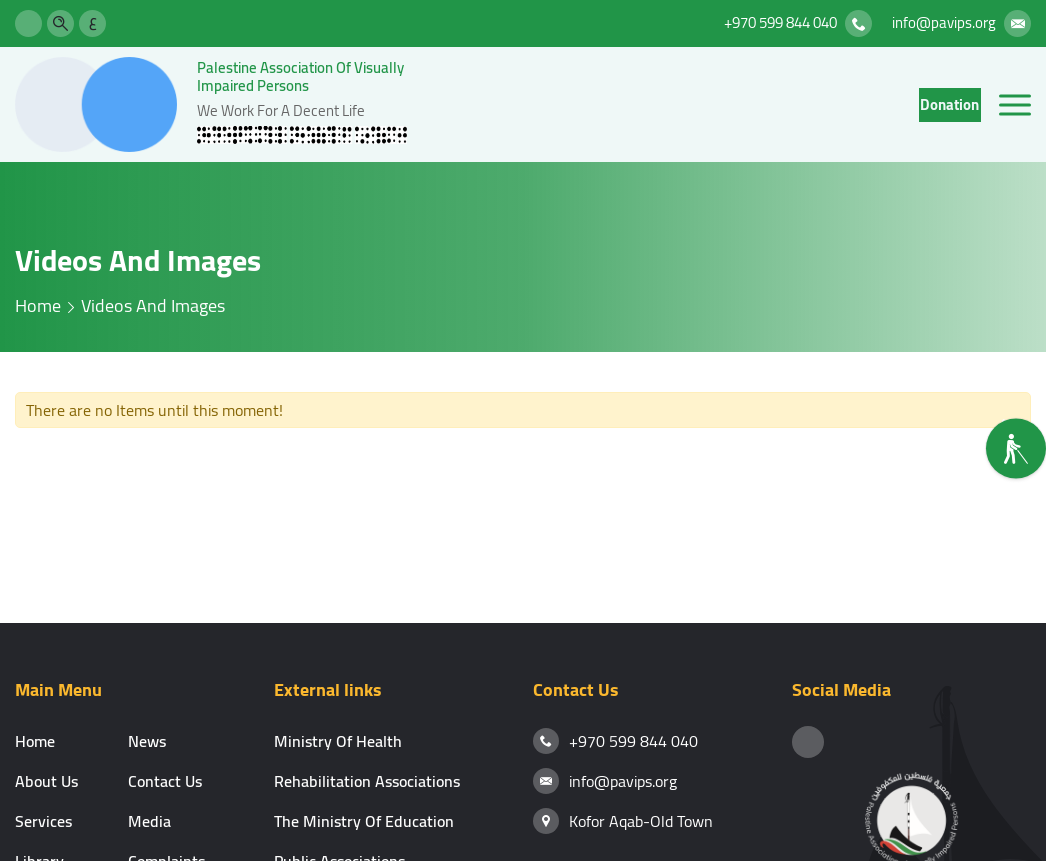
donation (949, 104)
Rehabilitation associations (367, 781)
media (149, 821)
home (38, 305)
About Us (46, 781)
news (147, 741)
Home (35, 741)
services (43, 821)
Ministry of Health (338, 741)
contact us (165, 781)
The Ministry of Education (364, 821)
